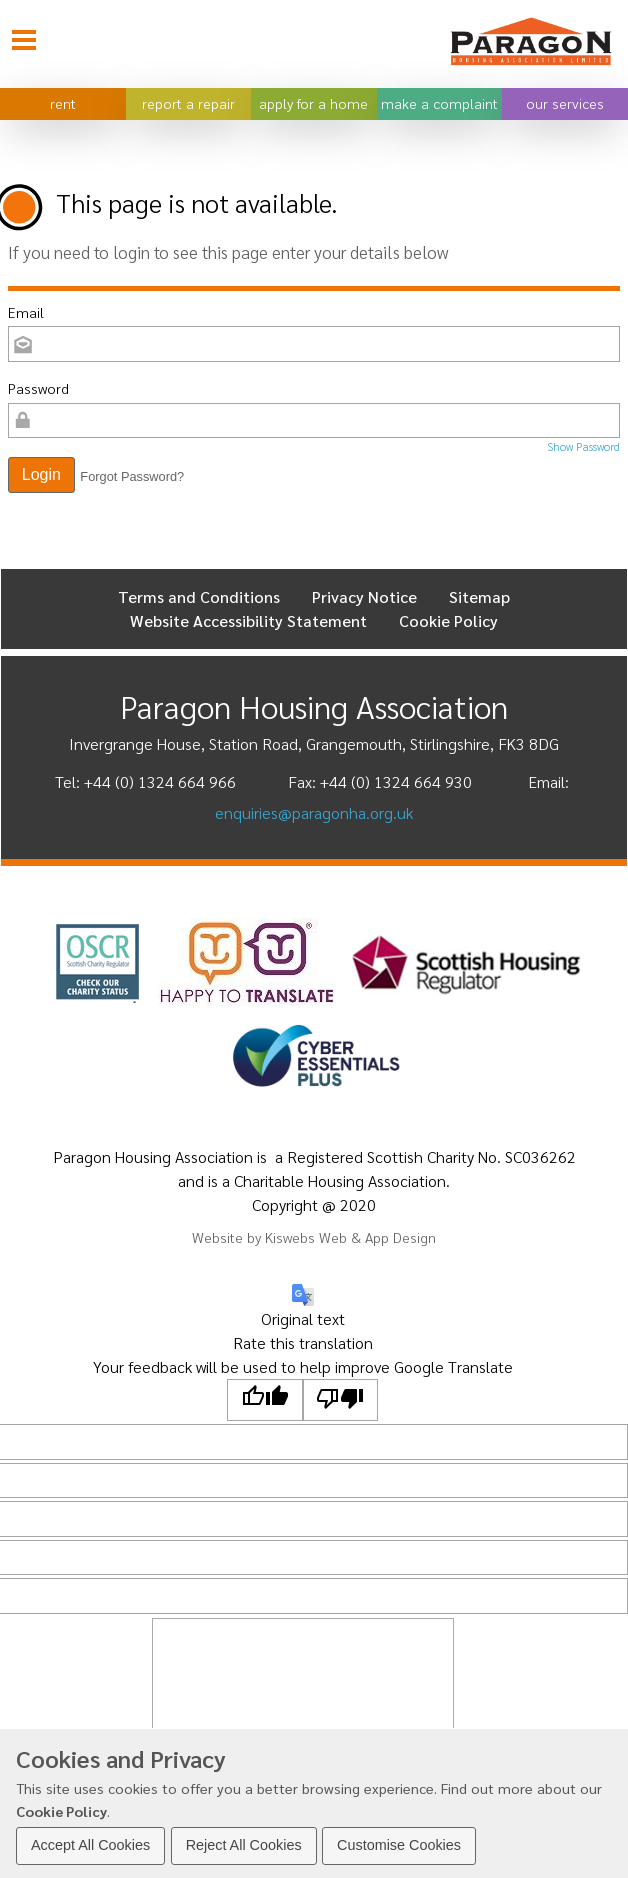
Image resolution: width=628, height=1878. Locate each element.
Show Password (583, 446)
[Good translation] (265, 1400)
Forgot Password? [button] (132, 476)
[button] (41, 475)
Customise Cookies (399, 1845)
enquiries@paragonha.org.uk (314, 812)
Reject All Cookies (244, 1845)
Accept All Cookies (90, 1845)
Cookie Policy (61, 1811)
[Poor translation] (341, 1400)
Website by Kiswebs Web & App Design (314, 1237)
